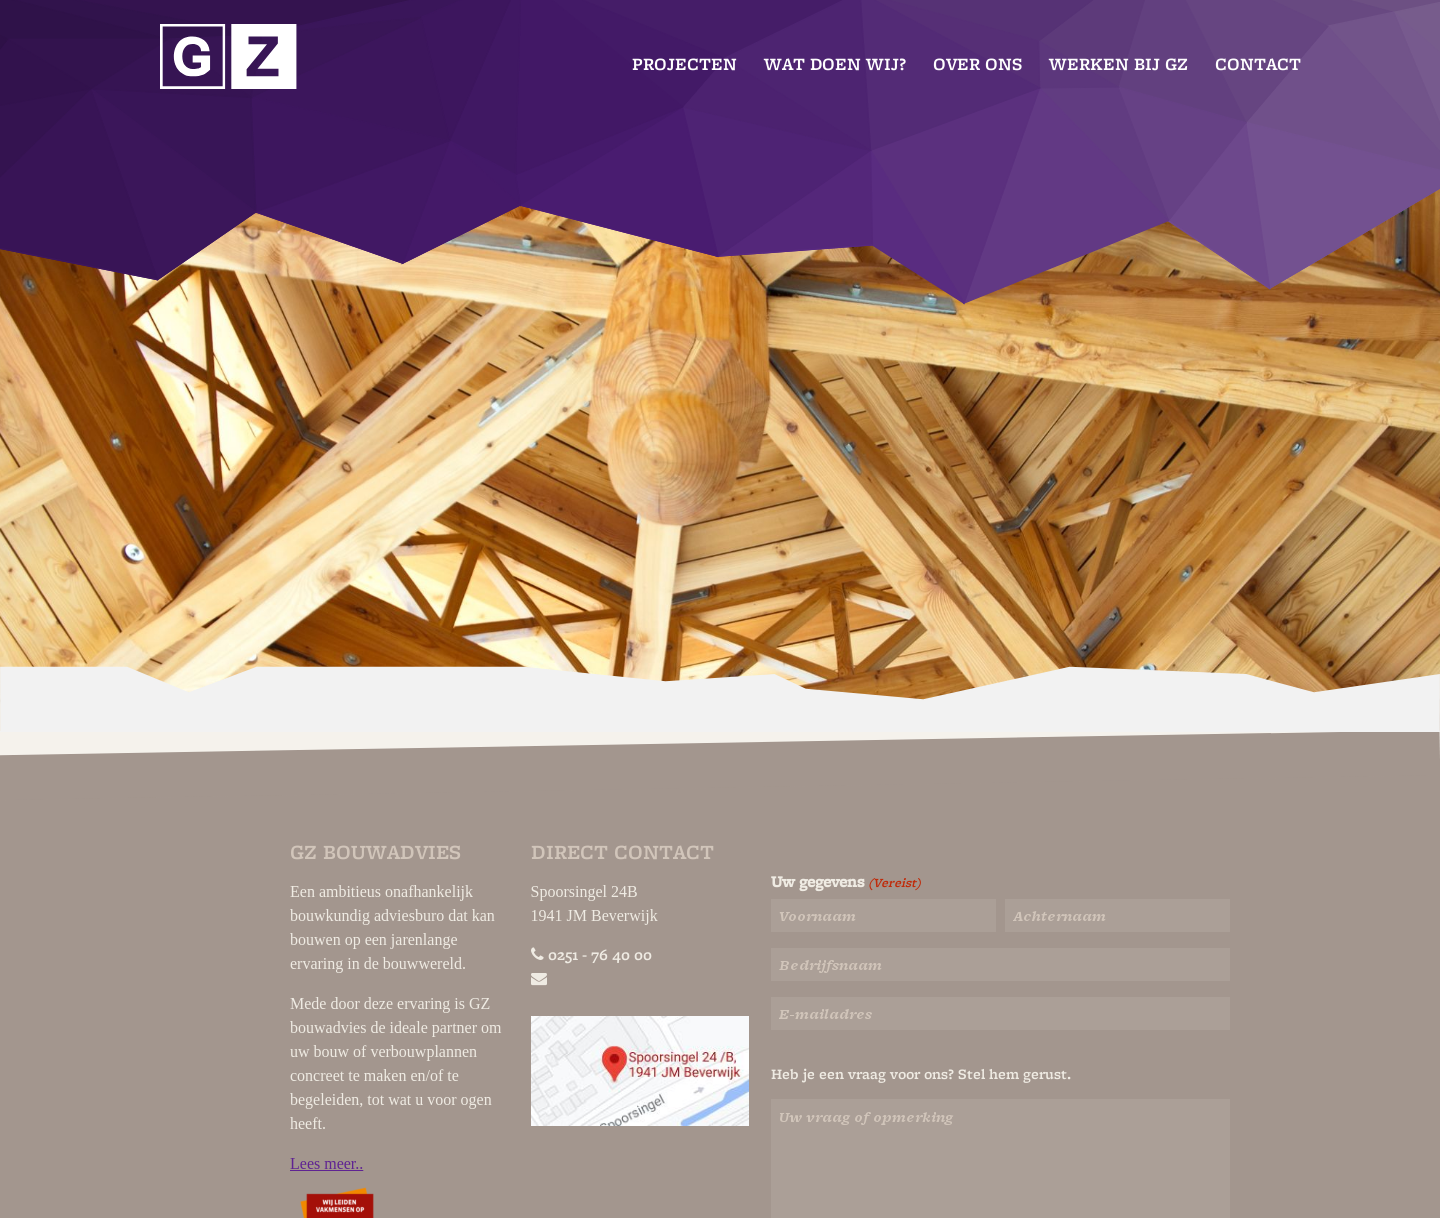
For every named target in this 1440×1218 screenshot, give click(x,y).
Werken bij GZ (1118, 64)
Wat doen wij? (835, 64)
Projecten (684, 64)
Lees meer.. (326, 1163)
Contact (1258, 64)
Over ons (977, 64)
